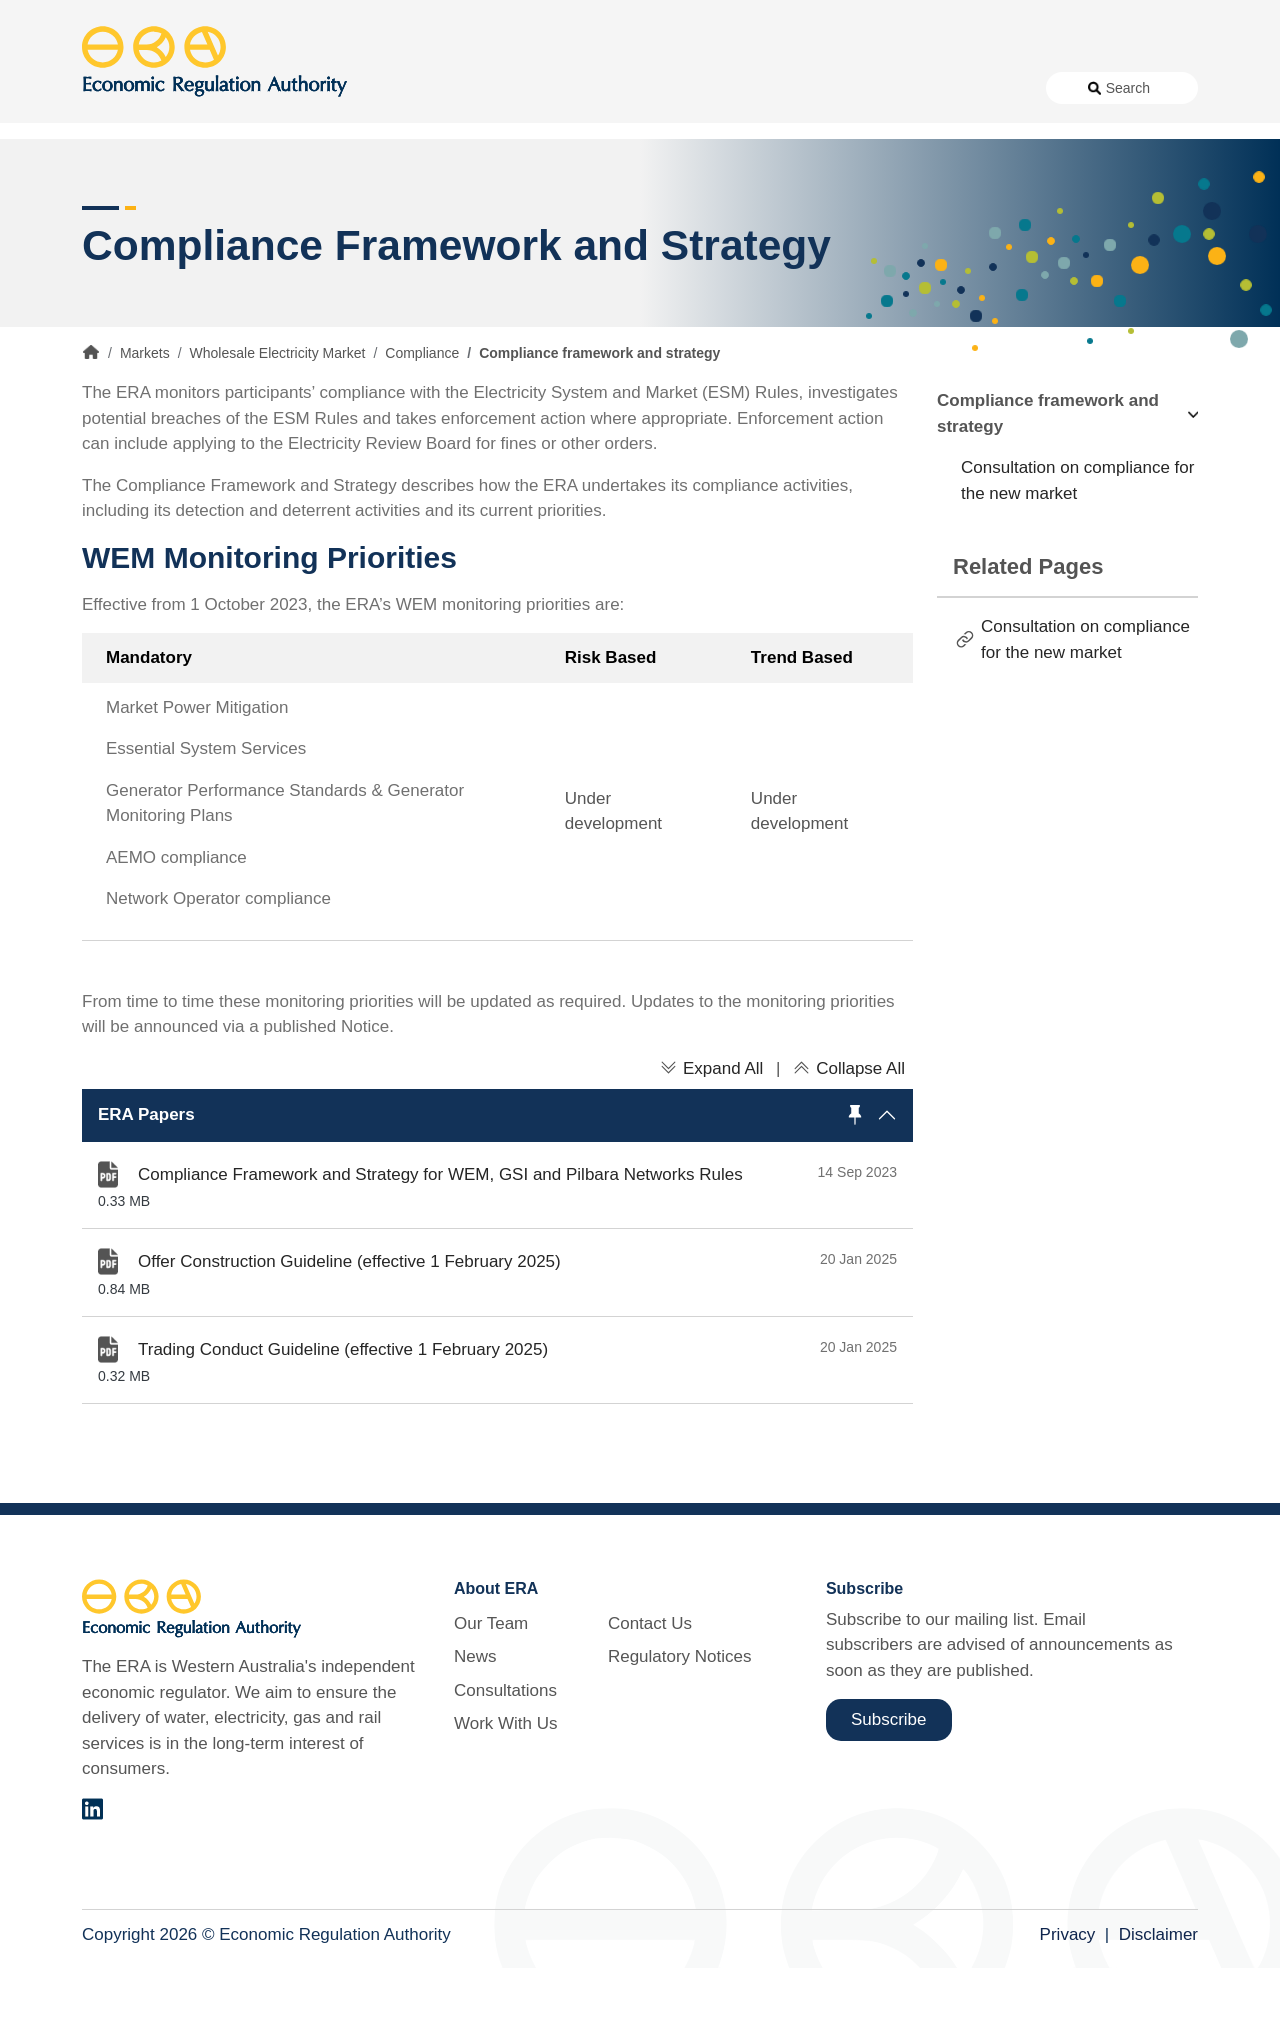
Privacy (1068, 1995)
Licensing (928, 159)
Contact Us (836, 88)
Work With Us (732, 88)
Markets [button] (1118, 159)
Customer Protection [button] (690, 159)
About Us (442, 88)
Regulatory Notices (958, 88)
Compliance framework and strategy (1048, 474)
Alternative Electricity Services (375, 159)
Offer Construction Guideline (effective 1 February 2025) (349, 1322)
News (531, 88)
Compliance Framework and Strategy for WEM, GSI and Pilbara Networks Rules (440, 1234)
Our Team (491, 1683)
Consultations (619, 88)
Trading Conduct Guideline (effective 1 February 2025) (343, 1409)
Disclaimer (1158, 1995)
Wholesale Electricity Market (278, 414)
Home (91, 413)
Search (1128, 88)
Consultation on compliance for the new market (1077, 541)
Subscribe (889, 1779)
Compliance (422, 414)
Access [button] (109, 159)
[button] (497, 1176)
